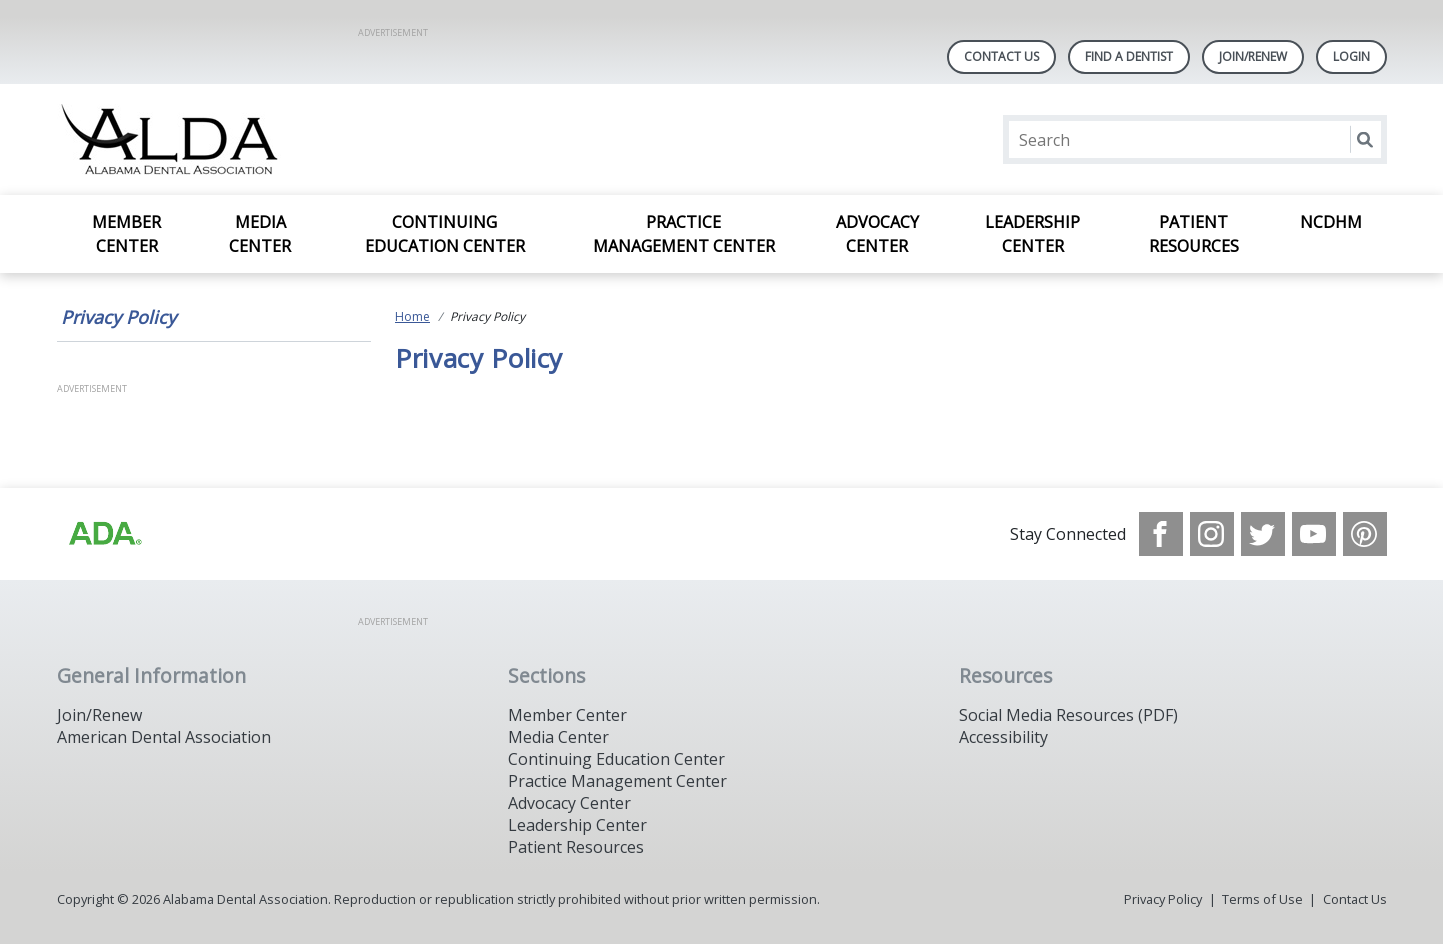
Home (412, 316)
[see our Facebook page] (1161, 534)
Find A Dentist (1129, 56)
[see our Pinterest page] (1365, 534)
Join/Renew (1253, 56)
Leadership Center (1032, 234)
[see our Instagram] (1212, 534)
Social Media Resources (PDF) (1068, 715)
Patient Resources (1194, 234)
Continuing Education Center (445, 234)
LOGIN (1351, 56)
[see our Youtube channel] (1314, 534)
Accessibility (1003, 737)
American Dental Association (164, 737)
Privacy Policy (118, 317)
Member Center (126, 234)
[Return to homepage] (315, 139)
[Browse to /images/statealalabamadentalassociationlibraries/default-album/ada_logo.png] (104, 534)
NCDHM (1331, 222)
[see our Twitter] (1263, 534)
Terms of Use (1262, 899)
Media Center (260, 234)
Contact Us (1001, 56)
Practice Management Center (684, 234)
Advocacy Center (877, 234)
